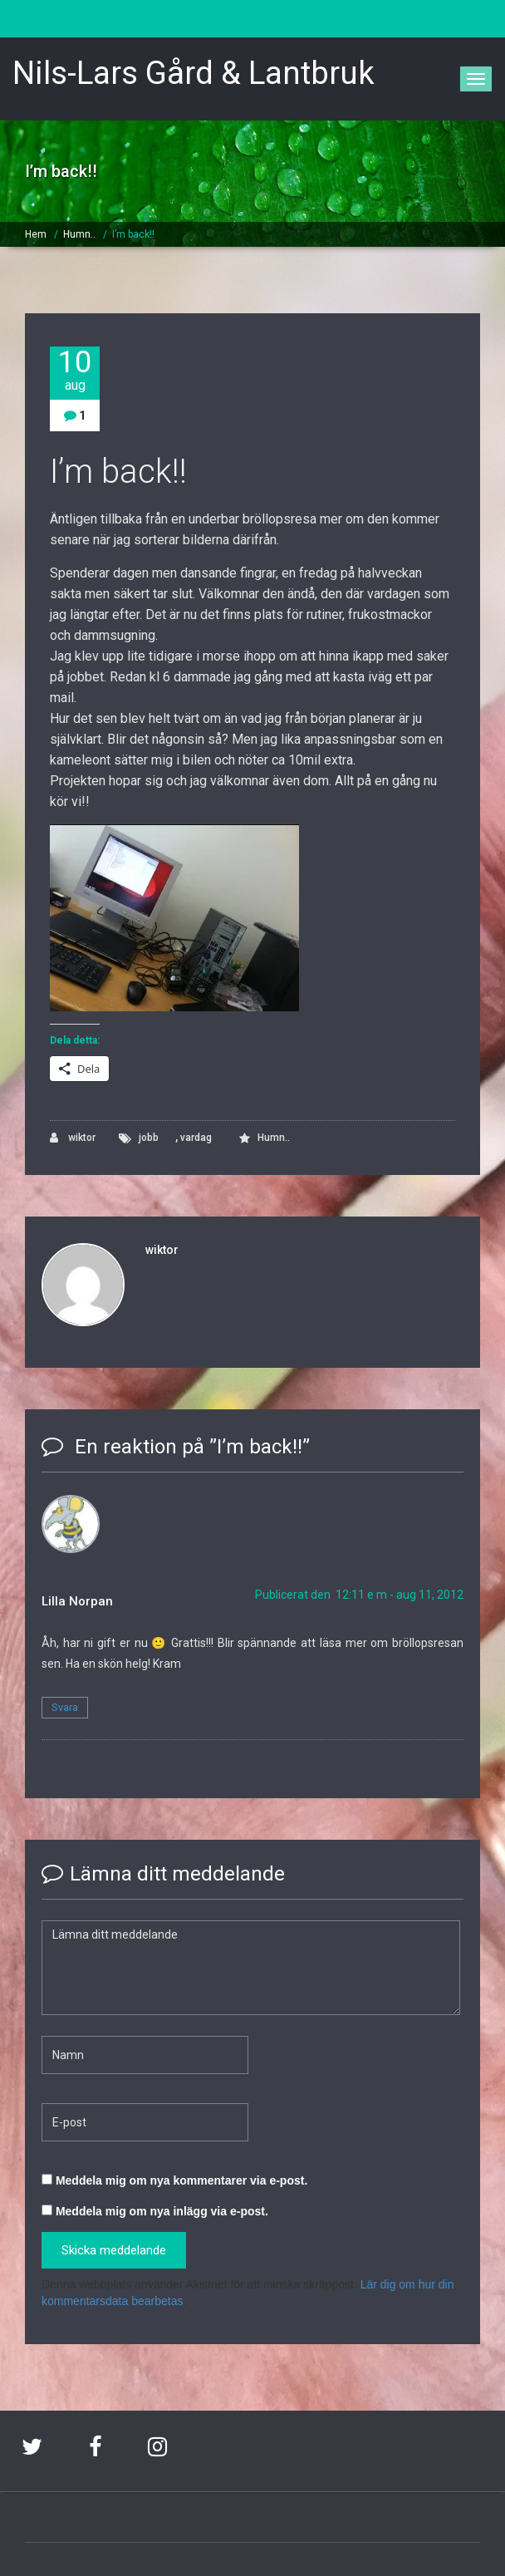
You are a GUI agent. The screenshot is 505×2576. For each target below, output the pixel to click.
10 (75, 370)
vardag (196, 1137)
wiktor (73, 1138)
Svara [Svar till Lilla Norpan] (64, 1707)
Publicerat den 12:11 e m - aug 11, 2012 (359, 1594)
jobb (149, 1137)
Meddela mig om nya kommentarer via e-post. (181, 2180)
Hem (36, 234)
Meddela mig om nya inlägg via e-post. (162, 2211)
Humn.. (79, 234)
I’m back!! (133, 234)
